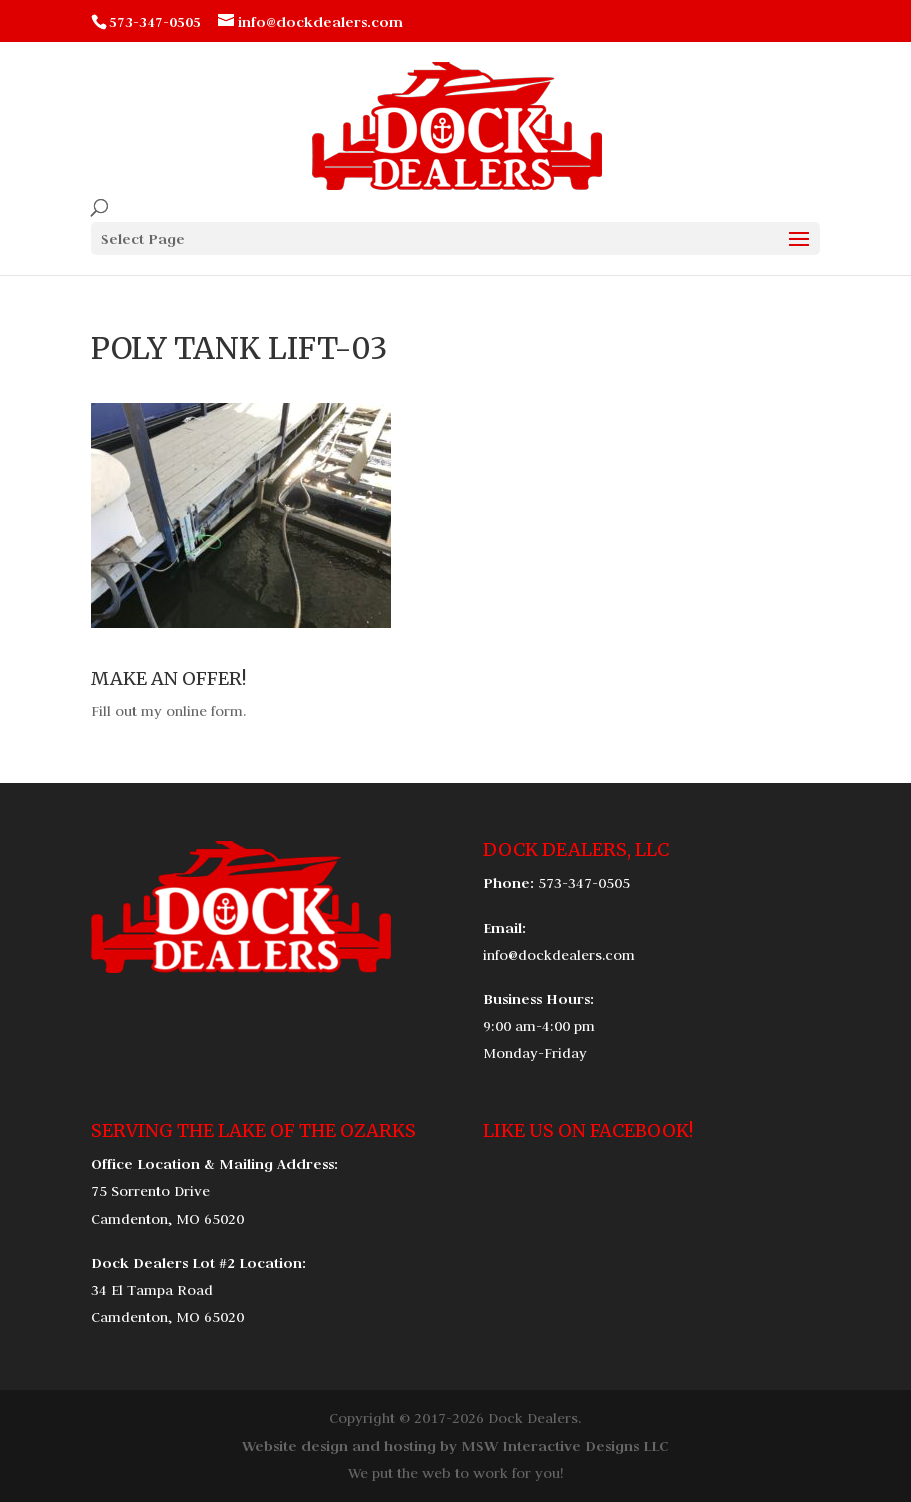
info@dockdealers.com (559, 955)
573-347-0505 (584, 883)
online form (204, 711)
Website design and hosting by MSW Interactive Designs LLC (455, 1445)
